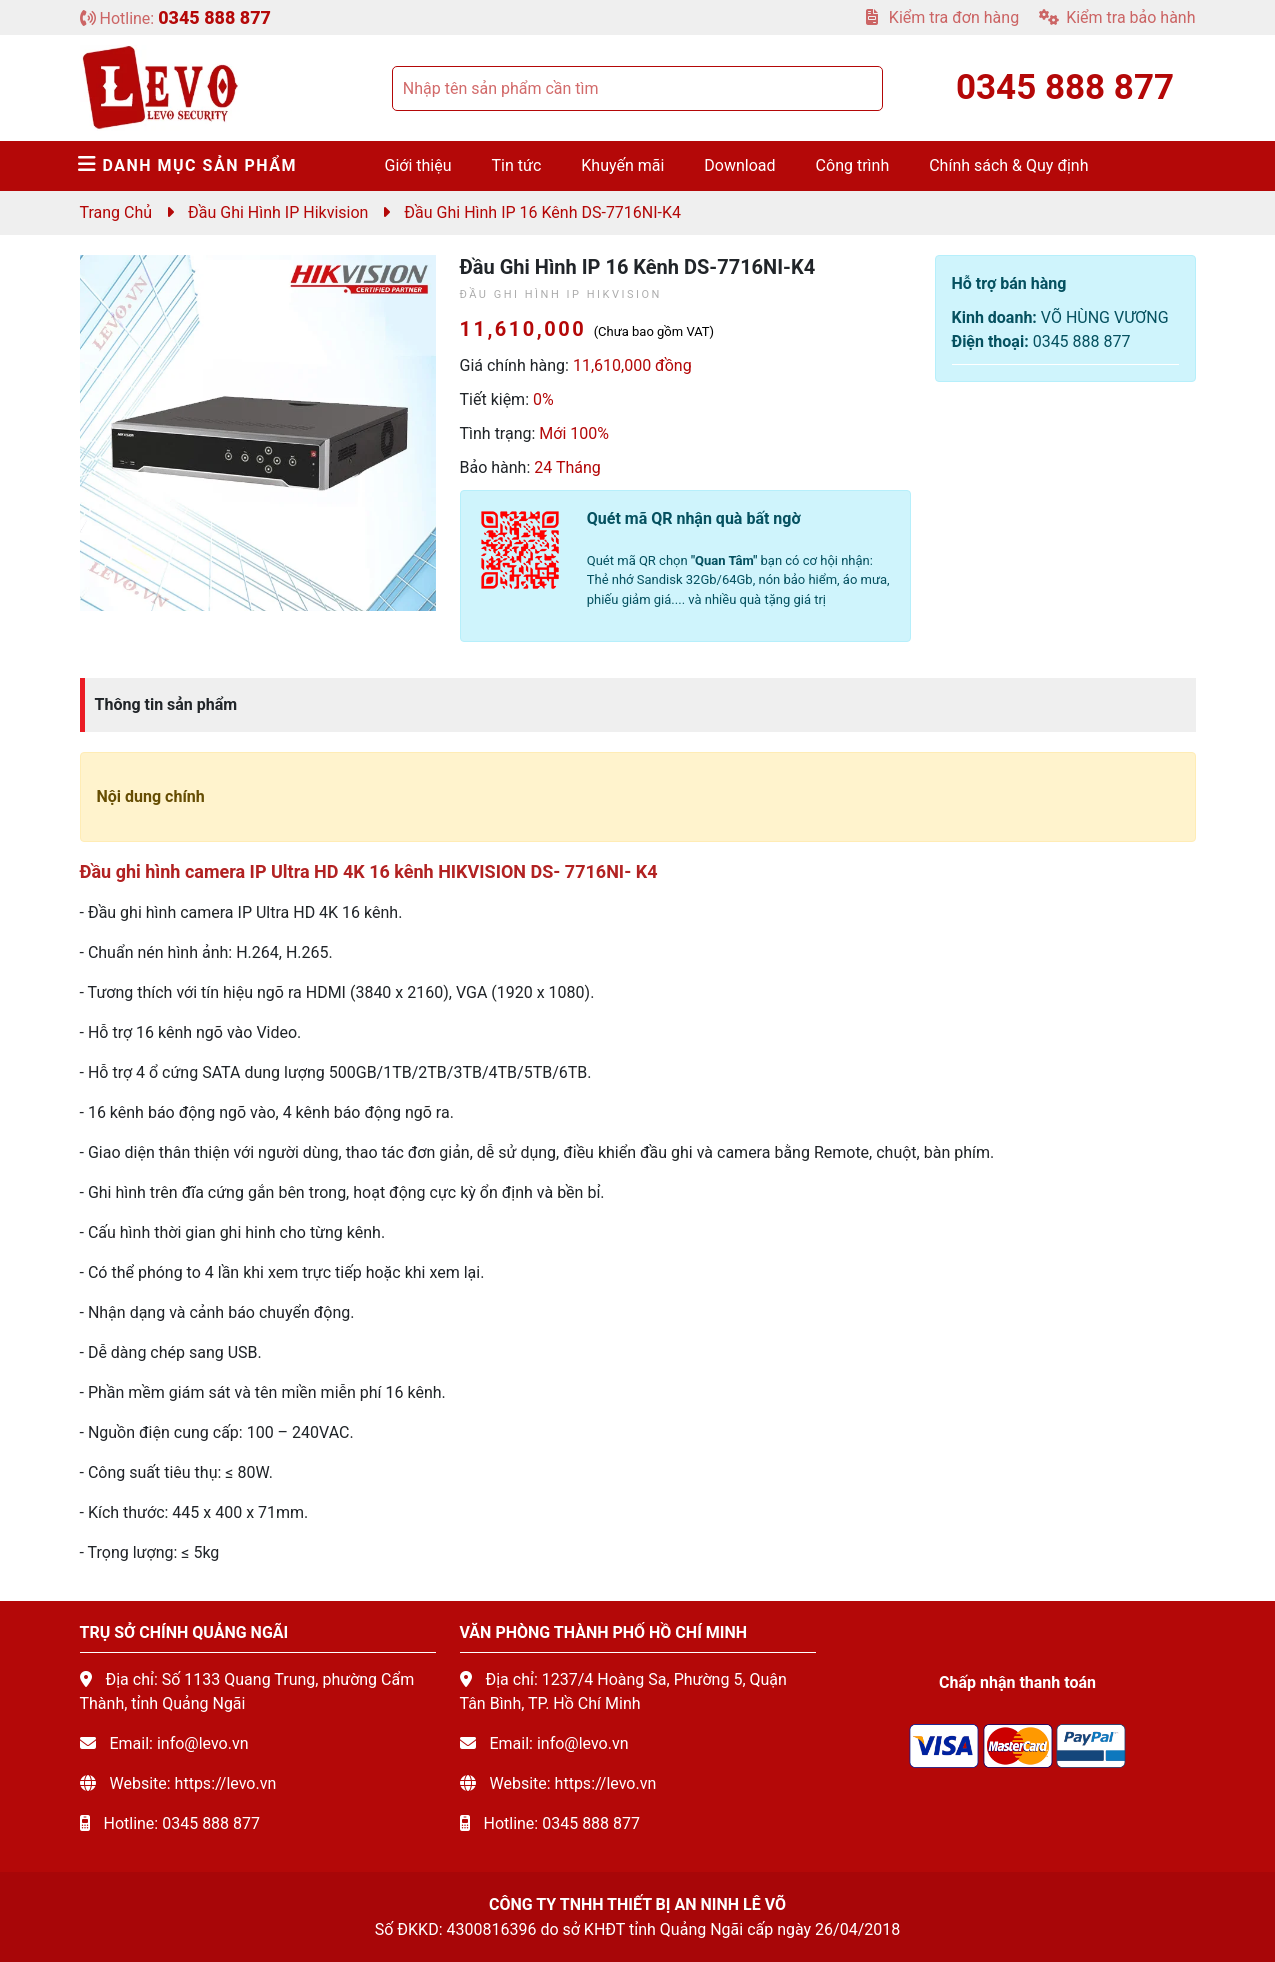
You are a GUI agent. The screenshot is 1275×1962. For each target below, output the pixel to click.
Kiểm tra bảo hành (1117, 17)
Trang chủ (116, 212)
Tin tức (517, 165)
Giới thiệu (418, 165)
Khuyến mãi (622, 165)
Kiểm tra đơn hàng (942, 17)
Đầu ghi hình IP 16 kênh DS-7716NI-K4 (542, 212)
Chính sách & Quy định (1008, 165)
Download (739, 165)
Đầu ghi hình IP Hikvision (278, 212)
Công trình (853, 165)
